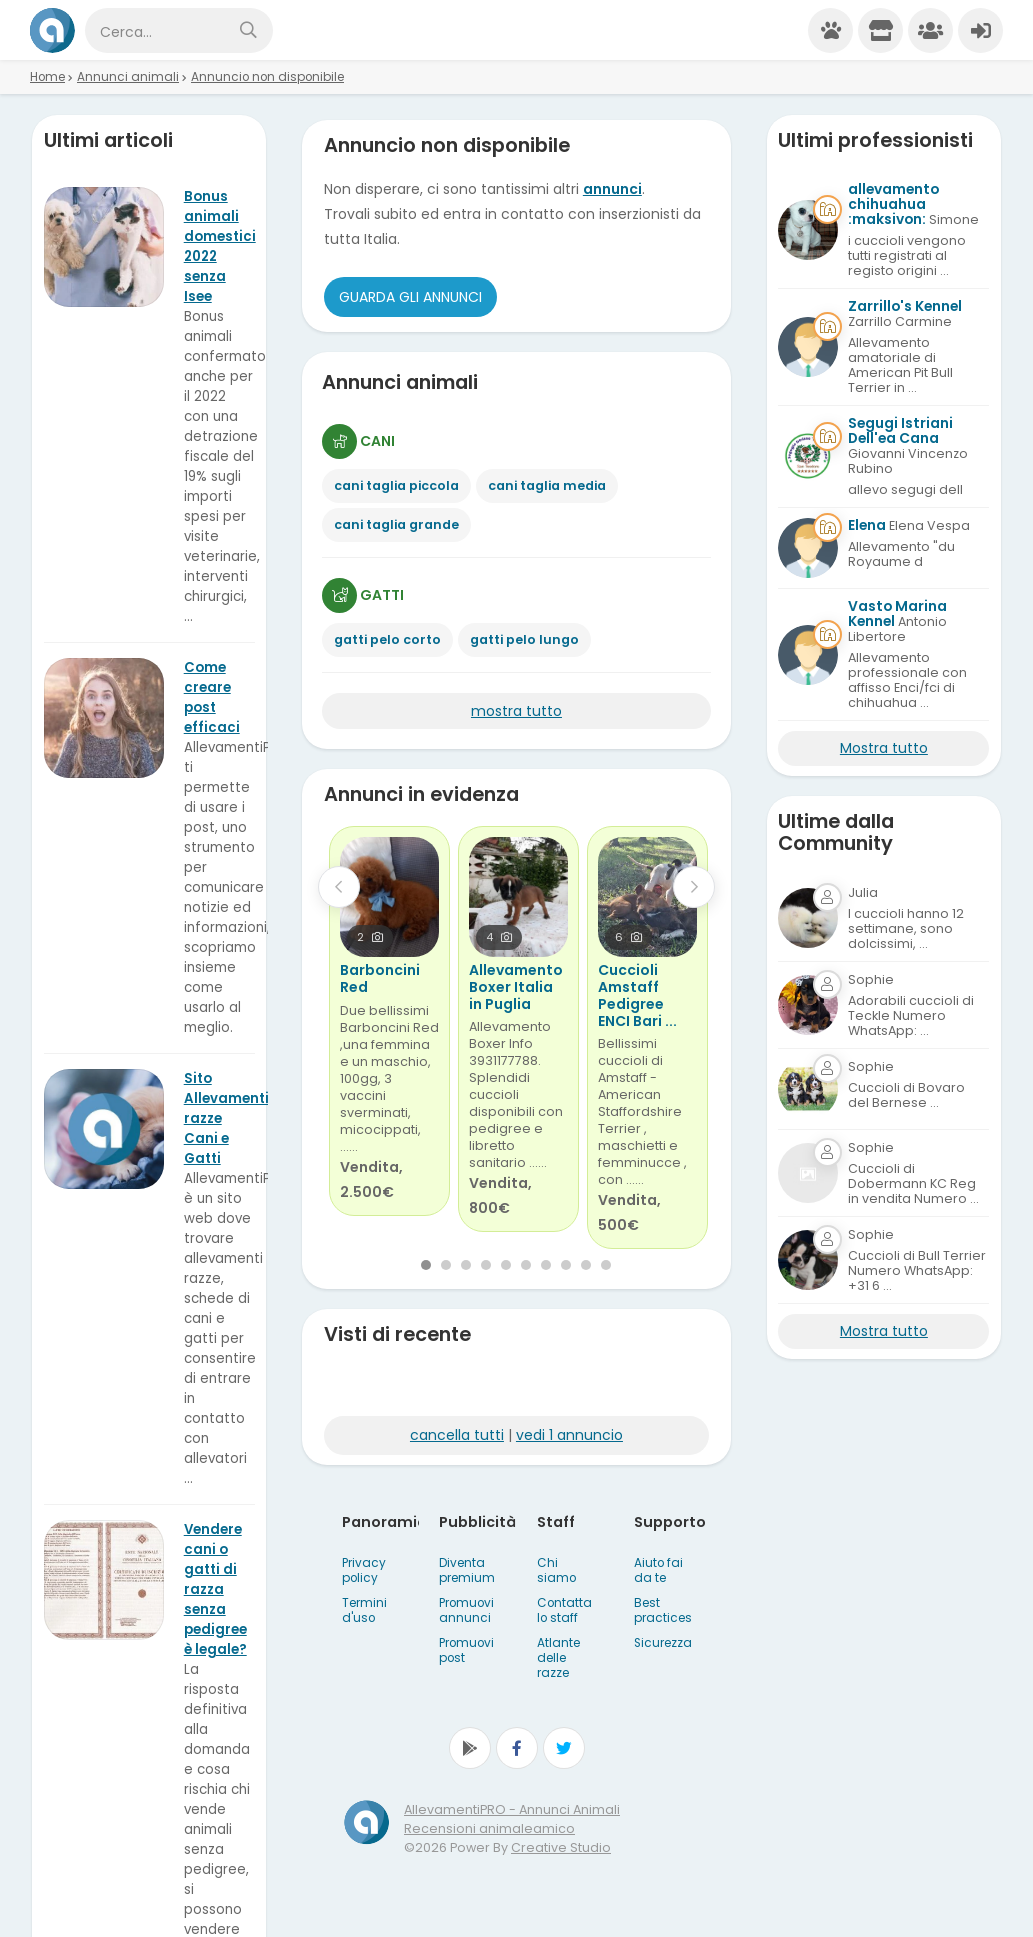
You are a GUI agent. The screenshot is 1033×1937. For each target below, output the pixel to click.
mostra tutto (516, 711)
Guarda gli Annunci (410, 297)
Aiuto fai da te (658, 1570)
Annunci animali (128, 77)
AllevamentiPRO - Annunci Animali (512, 1809)
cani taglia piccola (396, 485)
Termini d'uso (364, 1610)
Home (47, 77)
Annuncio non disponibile (267, 77)
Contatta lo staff (564, 1610)
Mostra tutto (884, 748)
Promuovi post (466, 1650)
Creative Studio (561, 1847)
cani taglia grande (396, 524)
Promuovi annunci (466, 1610)
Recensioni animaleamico (489, 1828)
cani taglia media (547, 485)
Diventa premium (467, 1570)
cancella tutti (457, 1435)
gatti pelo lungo (524, 639)
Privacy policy (364, 1570)
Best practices (663, 1610)
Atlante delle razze (558, 1658)
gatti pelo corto (387, 639)
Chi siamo (556, 1570)
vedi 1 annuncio (569, 1435)
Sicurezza (663, 1643)
